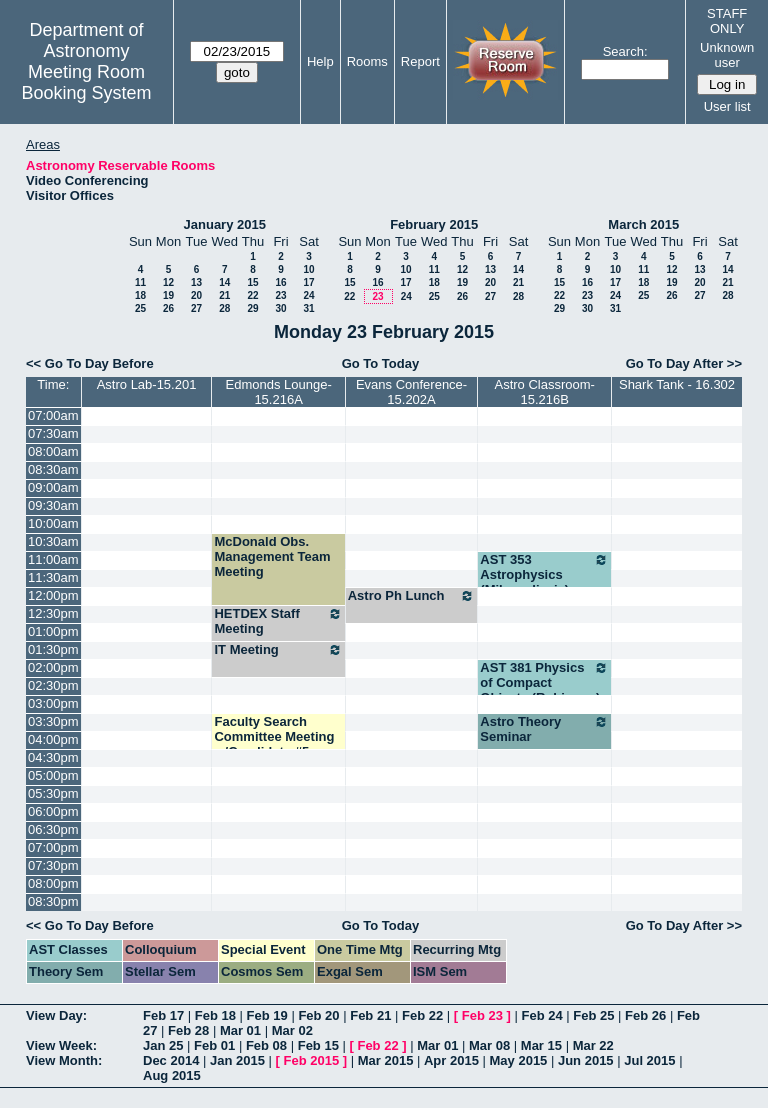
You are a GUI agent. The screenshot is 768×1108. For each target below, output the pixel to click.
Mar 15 (541, 1045)
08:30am (53, 469)
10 (308, 269)
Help (320, 61)
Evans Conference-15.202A (411, 392)
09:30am (53, 505)
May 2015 (519, 1060)
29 (252, 308)
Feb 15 (318, 1045)
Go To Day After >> (684, 363)
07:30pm (53, 865)
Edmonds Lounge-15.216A (278, 392)
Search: (625, 51)
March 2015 (643, 224)
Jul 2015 (649, 1060)
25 (140, 308)
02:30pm (53, 685)
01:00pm (53, 631)
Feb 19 (267, 1015)
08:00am (53, 451)
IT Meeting (278, 650)
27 (196, 308)
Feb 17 (163, 1015)
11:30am (53, 577)
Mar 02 (292, 1030)
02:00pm (53, 667)
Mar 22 (593, 1045)
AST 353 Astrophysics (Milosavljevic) (544, 574)
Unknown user (727, 55)
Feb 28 (188, 1030)
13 (196, 282)
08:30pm (53, 901)
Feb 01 (214, 1045)
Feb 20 (318, 1015)
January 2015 (225, 224)
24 (308, 295)
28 (224, 308)
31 (308, 308)
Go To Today (381, 363)
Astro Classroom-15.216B (544, 392)
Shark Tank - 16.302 (677, 384)
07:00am (53, 415)
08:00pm (53, 883)
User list (727, 106)
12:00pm (53, 595)
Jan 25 (163, 1045)
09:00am (53, 487)
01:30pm (53, 649)
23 (280, 295)
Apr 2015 (451, 1060)
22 (252, 295)
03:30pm (53, 721)
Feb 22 (422, 1015)
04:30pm (53, 757)
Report (420, 61)
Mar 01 (240, 1030)
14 (224, 282)
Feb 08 (266, 1045)
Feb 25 (593, 1015)
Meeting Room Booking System (86, 82)
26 (168, 308)
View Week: (61, 1045)
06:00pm (53, 811)
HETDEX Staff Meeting (278, 621)
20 (196, 295)
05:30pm (53, 793)
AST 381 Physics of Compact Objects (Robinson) (544, 682)
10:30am (53, 541)
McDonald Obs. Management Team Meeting (272, 556)
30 (280, 308)
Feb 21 (370, 1015)
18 (140, 295)
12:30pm (53, 613)
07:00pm (53, 847)
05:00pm (53, 775)
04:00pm (53, 739)
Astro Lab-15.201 (147, 384)
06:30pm (53, 829)
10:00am (53, 523)
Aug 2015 (172, 1075)
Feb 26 (645, 1015)
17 (308, 282)
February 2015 (434, 224)
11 (140, 282)
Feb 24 (541, 1015)
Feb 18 (215, 1015)
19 (168, 295)
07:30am (53, 433)
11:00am (53, 559)
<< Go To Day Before (90, 363)
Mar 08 (489, 1045)
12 (168, 282)
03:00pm (53, 703)
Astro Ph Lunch (412, 596)
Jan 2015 (237, 1060)
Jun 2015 (586, 1060)
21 (224, 295)
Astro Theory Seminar (544, 729)
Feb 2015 (312, 1060)
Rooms (367, 61)
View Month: (64, 1060)
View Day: (56, 1015)
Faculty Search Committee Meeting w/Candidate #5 (274, 736)
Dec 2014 (171, 1060)
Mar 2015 (386, 1060)
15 (252, 282)
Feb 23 (482, 1015)
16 (280, 282)
